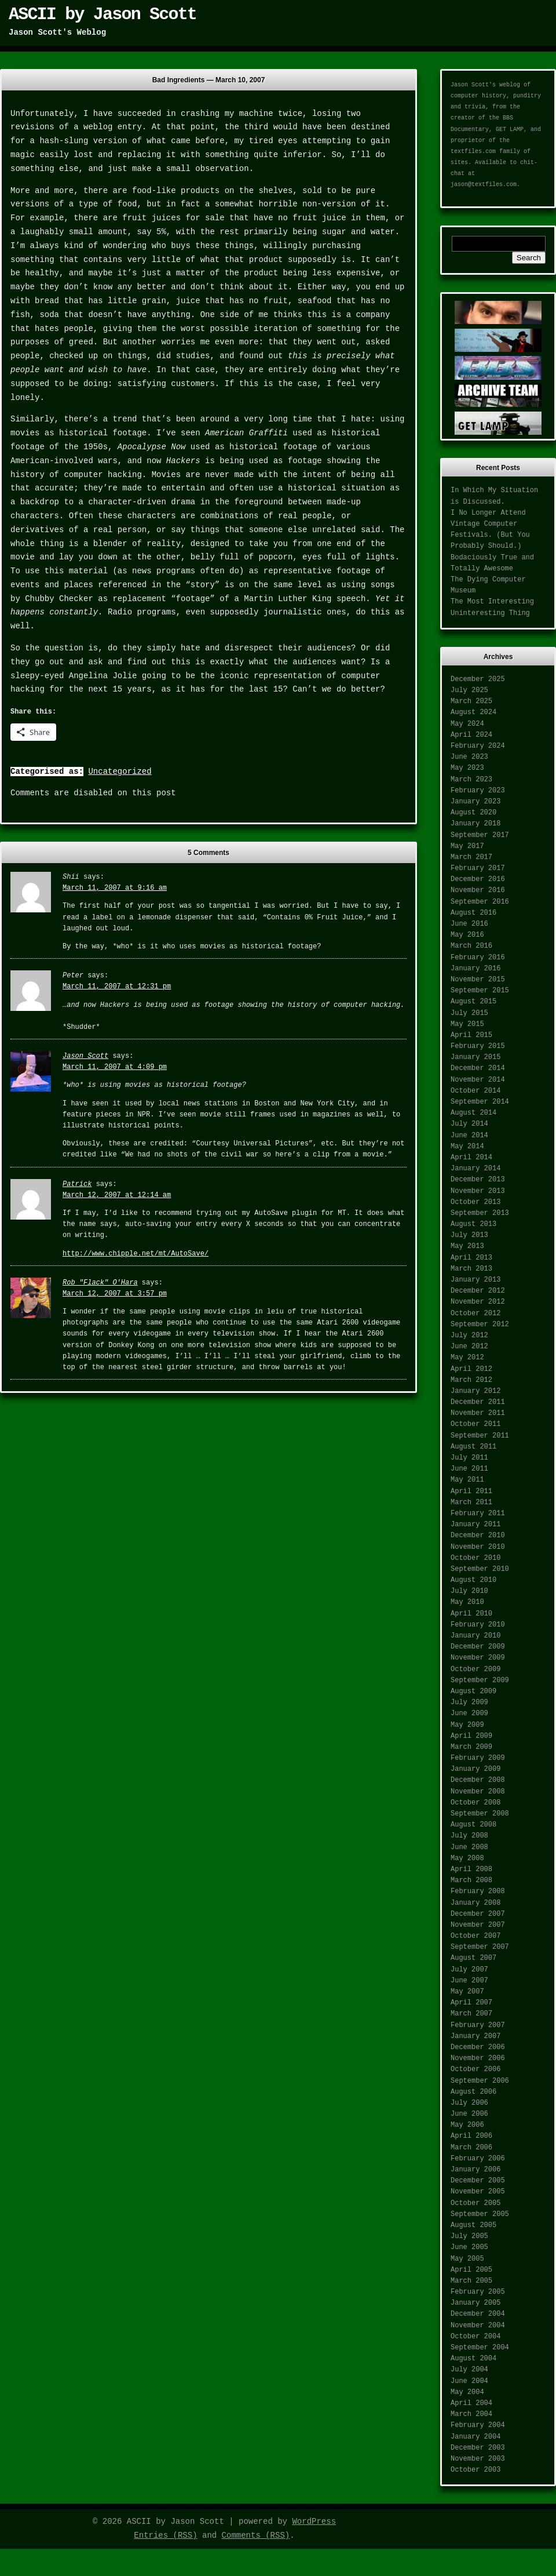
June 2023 (469, 757)
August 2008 (473, 1825)
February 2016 (478, 958)
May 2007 (467, 1992)
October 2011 (475, 1424)
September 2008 (480, 1814)
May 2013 (467, 1246)
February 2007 (478, 2025)
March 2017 (471, 857)
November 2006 (478, 2058)
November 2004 (478, 2326)
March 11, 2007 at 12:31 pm (117, 987)
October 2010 (475, 1558)
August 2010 (473, 1580)
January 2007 (475, 2036)
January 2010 (475, 1636)
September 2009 (480, 1680)
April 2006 (471, 2136)
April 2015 (471, 1035)
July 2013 (469, 1235)
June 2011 (469, 1469)
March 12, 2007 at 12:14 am (117, 1195)
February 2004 (478, 2425)
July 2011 (469, 1458)
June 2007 (469, 1981)
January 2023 (475, 802)
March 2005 (471, 2281)
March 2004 (471, 2414)
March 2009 (471, 1747)
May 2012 (467, 1358)
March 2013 (471, 1269)
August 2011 (473, 1447)
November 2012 (478, 1302)
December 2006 (478, 2047)
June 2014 (469, 1135)
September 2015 (480, 991)
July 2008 (469, 1836)
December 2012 (478, 1291)
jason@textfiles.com (484, 184)
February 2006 (478, 2159)
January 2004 (475, 2437)
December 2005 (478, 2181)
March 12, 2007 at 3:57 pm (115, 1294)
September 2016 (480, 902)
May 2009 (467, 1725)
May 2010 (467, 1602)
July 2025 (469, 690)
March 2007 (471, 2014)
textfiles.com (473, 151)
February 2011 (478, 1513)
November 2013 (478, 1191)
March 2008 (471, 1880)
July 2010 (469, 1591)
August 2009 (473, 1691)
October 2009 (475, 1669)
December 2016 (478, 879)
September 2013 (480, 1213)
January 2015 (475, 1057)
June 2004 (469, 2381)
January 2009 (475, 1769)
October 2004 (475, 2337)
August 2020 (473, 813)
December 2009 (478, 1647)
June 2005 (469, 2247)
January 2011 (475, 1524)
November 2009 (478, 1658)
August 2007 (473, 1958)
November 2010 (478, 1547)
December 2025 (478, 679)
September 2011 (480, 1436)
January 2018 (475, 824)
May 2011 (467, 1480)
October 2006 (475, 2069)
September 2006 (480, 2081)
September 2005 (480, 2214)
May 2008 (467, 1858)
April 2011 (471, 1491)
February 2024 (478, 746)
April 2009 (471, 1736)
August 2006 (473, 2092)
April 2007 (471, 2003)
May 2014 (467, 1147)
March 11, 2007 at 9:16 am (115, 888)
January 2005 (475, 2303)
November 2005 (478, 2192)
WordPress (314, 2521)
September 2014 (480, 1102)
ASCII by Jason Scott (102, 14)
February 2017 (478, 868)
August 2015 (473, 1002)
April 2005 (471, 2270)
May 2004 (467, 2392)
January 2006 (475, 2170)
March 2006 (471, 2148)
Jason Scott (85, 1056)
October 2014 (475, 1091)
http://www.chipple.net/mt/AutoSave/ (136, 1254)
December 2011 (478, 1402)
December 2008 (478, 1780)
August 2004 (473, 2359)
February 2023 (478, 791)
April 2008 (471, 1869)
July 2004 (469, 2370)
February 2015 (478, 1046)
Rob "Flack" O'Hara (100, 1283)
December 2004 (478, 2314)
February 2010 (478, 1625)
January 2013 (475, 1280)
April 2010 (471, 1614)
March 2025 (471, 701)
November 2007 (478, 1925)
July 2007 (469, 1970)
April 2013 (471, 1258)
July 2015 (469, 1013)
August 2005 (473, 2225)
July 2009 (469, 1702)
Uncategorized (119, 771)
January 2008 (475, 1903)
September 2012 (480, 1324)
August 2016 (473, 913)
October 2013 (475, 1202)
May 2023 (467, 768)
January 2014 (475, 1169)
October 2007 (475, 1936)
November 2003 (478, 2459)
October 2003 (475, 2470)
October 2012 (475, 1313)
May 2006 (467, 2125)
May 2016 (467, 935)
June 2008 (469, 1847)
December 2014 (478, 1068)
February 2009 (478, 1758)
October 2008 (475, 1803)
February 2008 (478, 1891)
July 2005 (469, 2236)
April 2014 (471, 1158)
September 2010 (480, 1569)
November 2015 (478, 980)
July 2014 (469, 1124)
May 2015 (467, 1024)
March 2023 (471, 780)
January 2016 (475, 969)
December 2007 (478, 1914)
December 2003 (478, 2448)
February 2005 (478, 2292)
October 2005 (475, 2203)
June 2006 (469, 2114)
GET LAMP (510, 129)
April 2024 (471, 735)
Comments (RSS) (256, 2535)
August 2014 (473, 1113)
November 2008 (478, 1792)
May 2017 (467, 846)
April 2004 (471, 2403)
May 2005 (467, 2259)
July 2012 (469, 1335)
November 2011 (478, 1413)
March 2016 (471, 946)
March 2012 (471, 1380)
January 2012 (475, 1391)
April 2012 (471, 1369)
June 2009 (469, 1713)
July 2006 (469, 2103)
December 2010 (478, 1535)
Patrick (77, 1184)
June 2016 (469, 924)
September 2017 (480, 835)
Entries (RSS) (165, 2535)
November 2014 (478, 1080)
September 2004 (480, 2348)
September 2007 (480, 1947)
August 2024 (473, 712)
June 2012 (469, 1346)
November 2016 (478, 890)
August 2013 (473, 1224)
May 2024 (467, 724)
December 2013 (478, 1180)
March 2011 (471, 1502)
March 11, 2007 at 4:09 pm (115, 1067)
